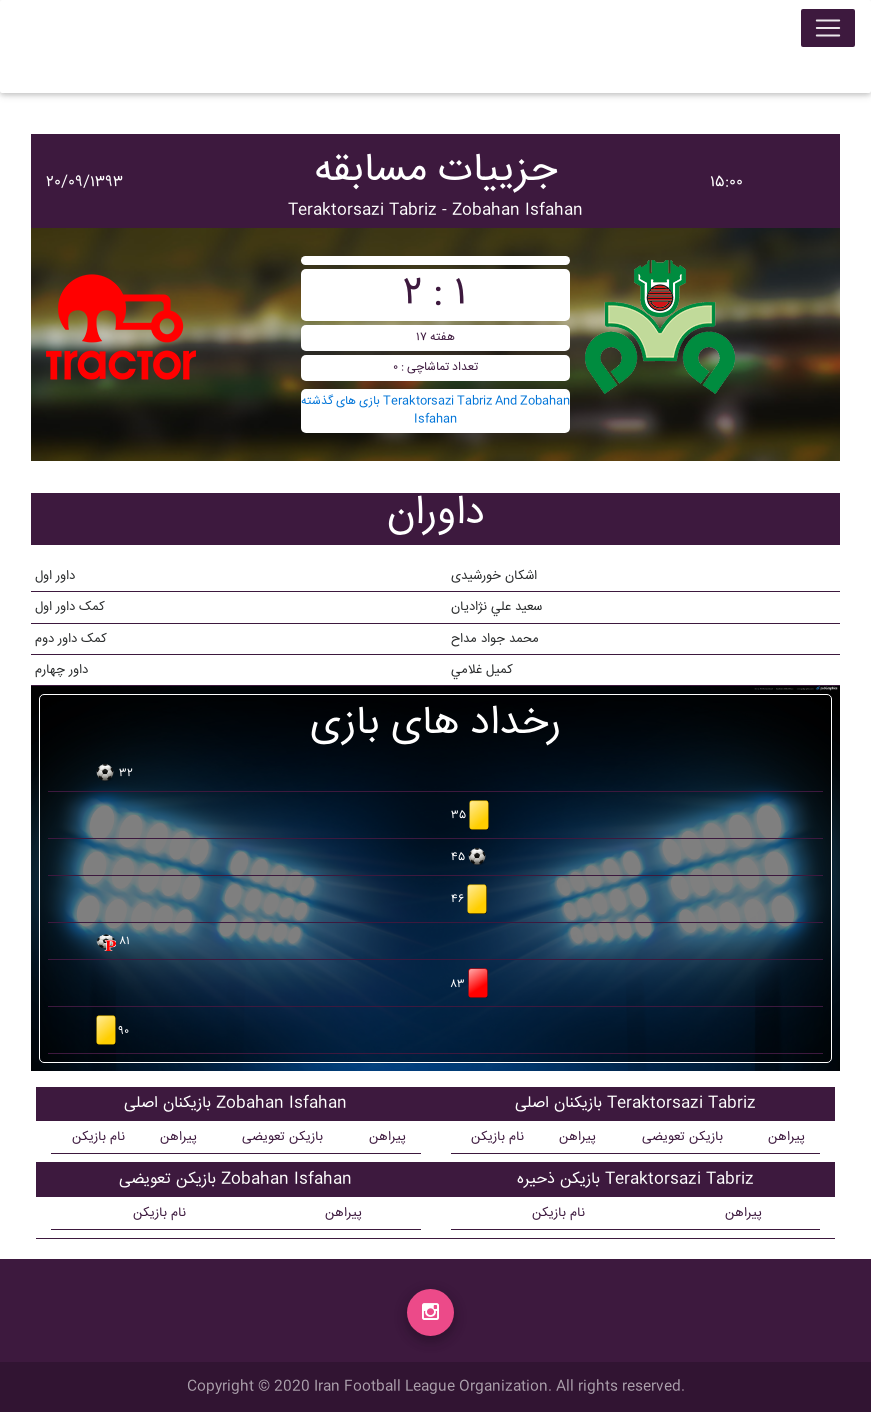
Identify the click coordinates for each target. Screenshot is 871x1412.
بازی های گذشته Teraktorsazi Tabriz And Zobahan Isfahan (435, 410)
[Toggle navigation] (828, 32)
